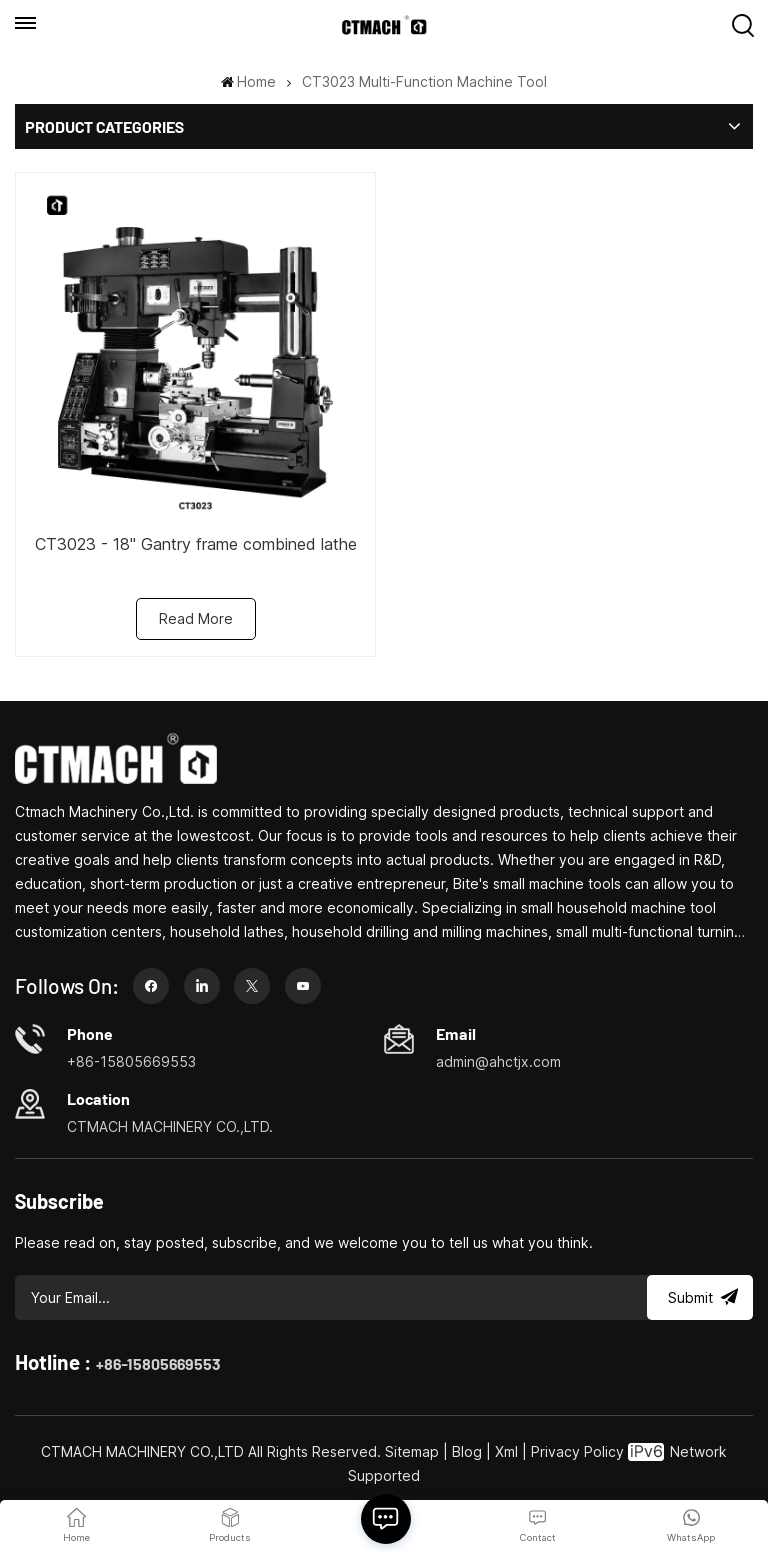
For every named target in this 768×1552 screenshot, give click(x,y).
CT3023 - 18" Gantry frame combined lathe (196, 544)
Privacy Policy (577, 1451)
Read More (196, 618)
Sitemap (412, 1451)
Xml (506, 1451)
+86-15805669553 (158, 1363)
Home (248, 81)
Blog (467, 1451)
